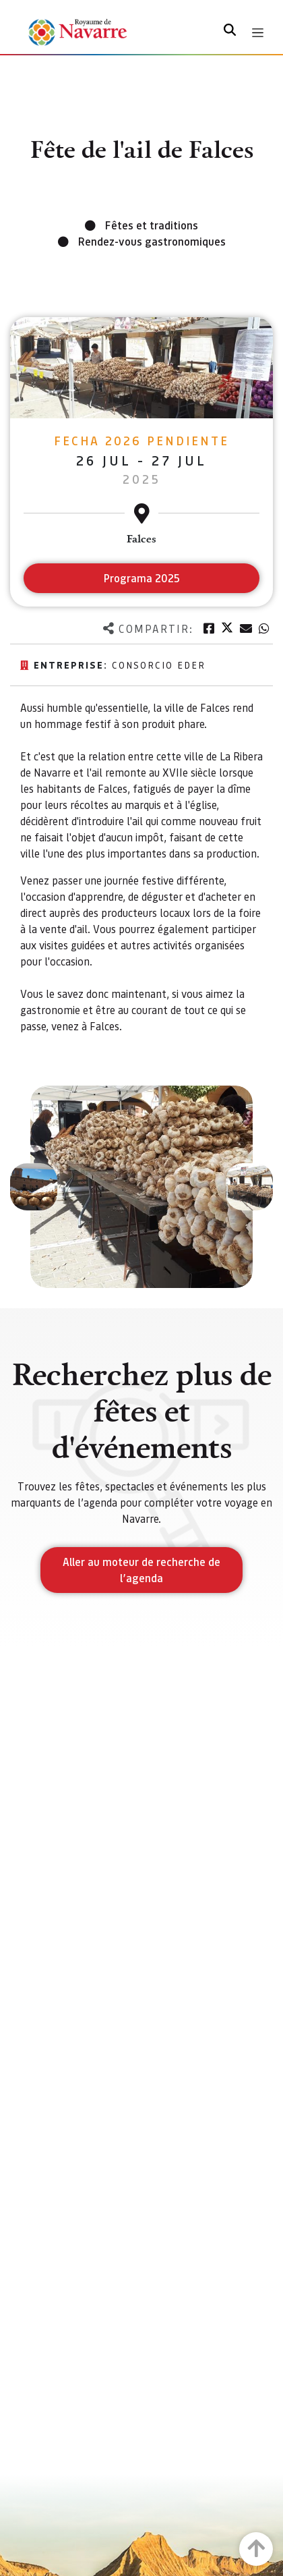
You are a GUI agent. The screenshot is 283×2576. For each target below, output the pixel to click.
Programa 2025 (142, 578)
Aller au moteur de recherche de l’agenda (141, 1570)
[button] (33, 1186)
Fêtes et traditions (151, 225)
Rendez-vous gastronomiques (152, 241)
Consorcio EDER (159, 665)
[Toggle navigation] (258, 33)
